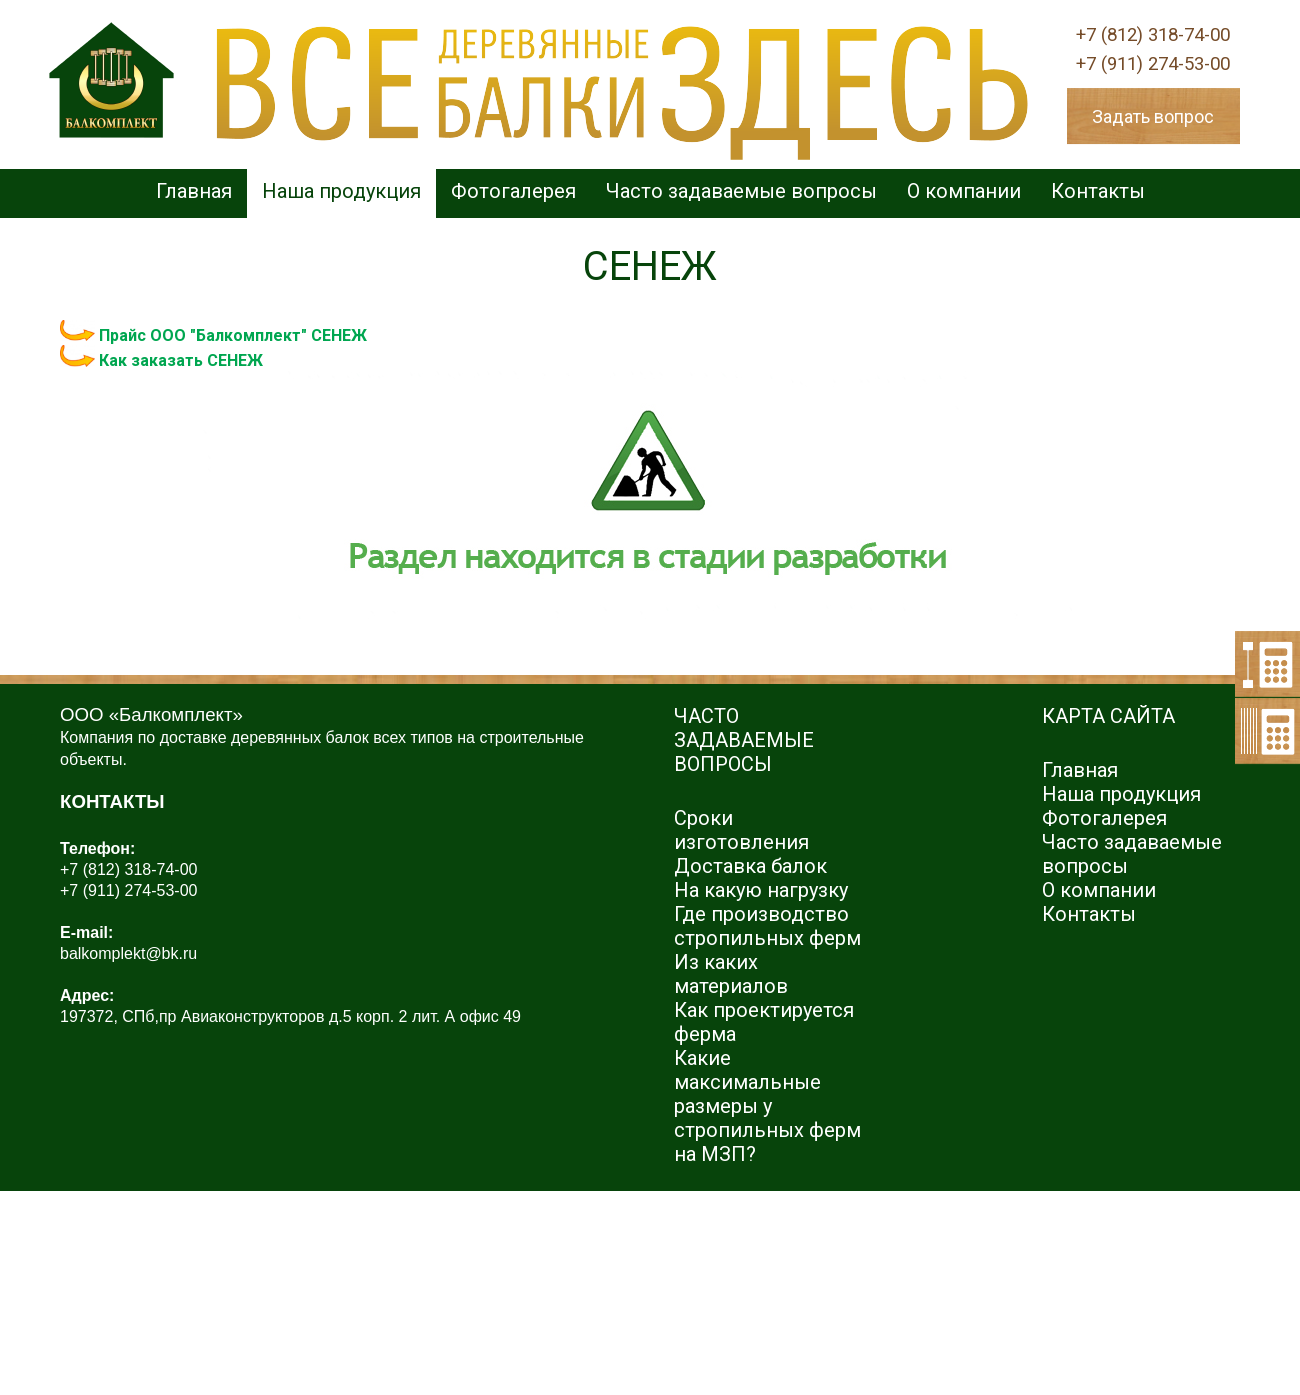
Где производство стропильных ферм (767, 926)
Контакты (1098, 191)
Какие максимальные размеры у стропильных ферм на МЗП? (767, 1106)
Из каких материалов (731, 974)
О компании (964, 191)
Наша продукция (341, 191)
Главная (194, 191)
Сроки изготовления (741, 830)
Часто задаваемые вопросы (741, 191)
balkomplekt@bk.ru (128, 953)
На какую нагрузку (761, 890)
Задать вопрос (1153, 116)
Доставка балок (750, 866)
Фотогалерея (513, 191)
